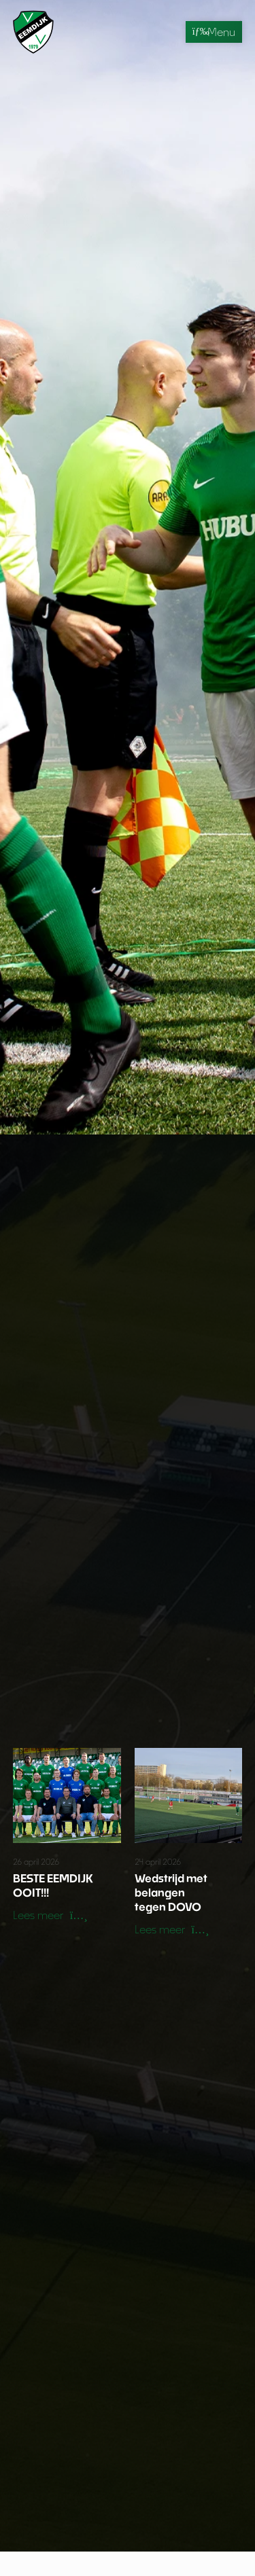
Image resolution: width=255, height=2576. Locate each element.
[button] (50, 1916)
